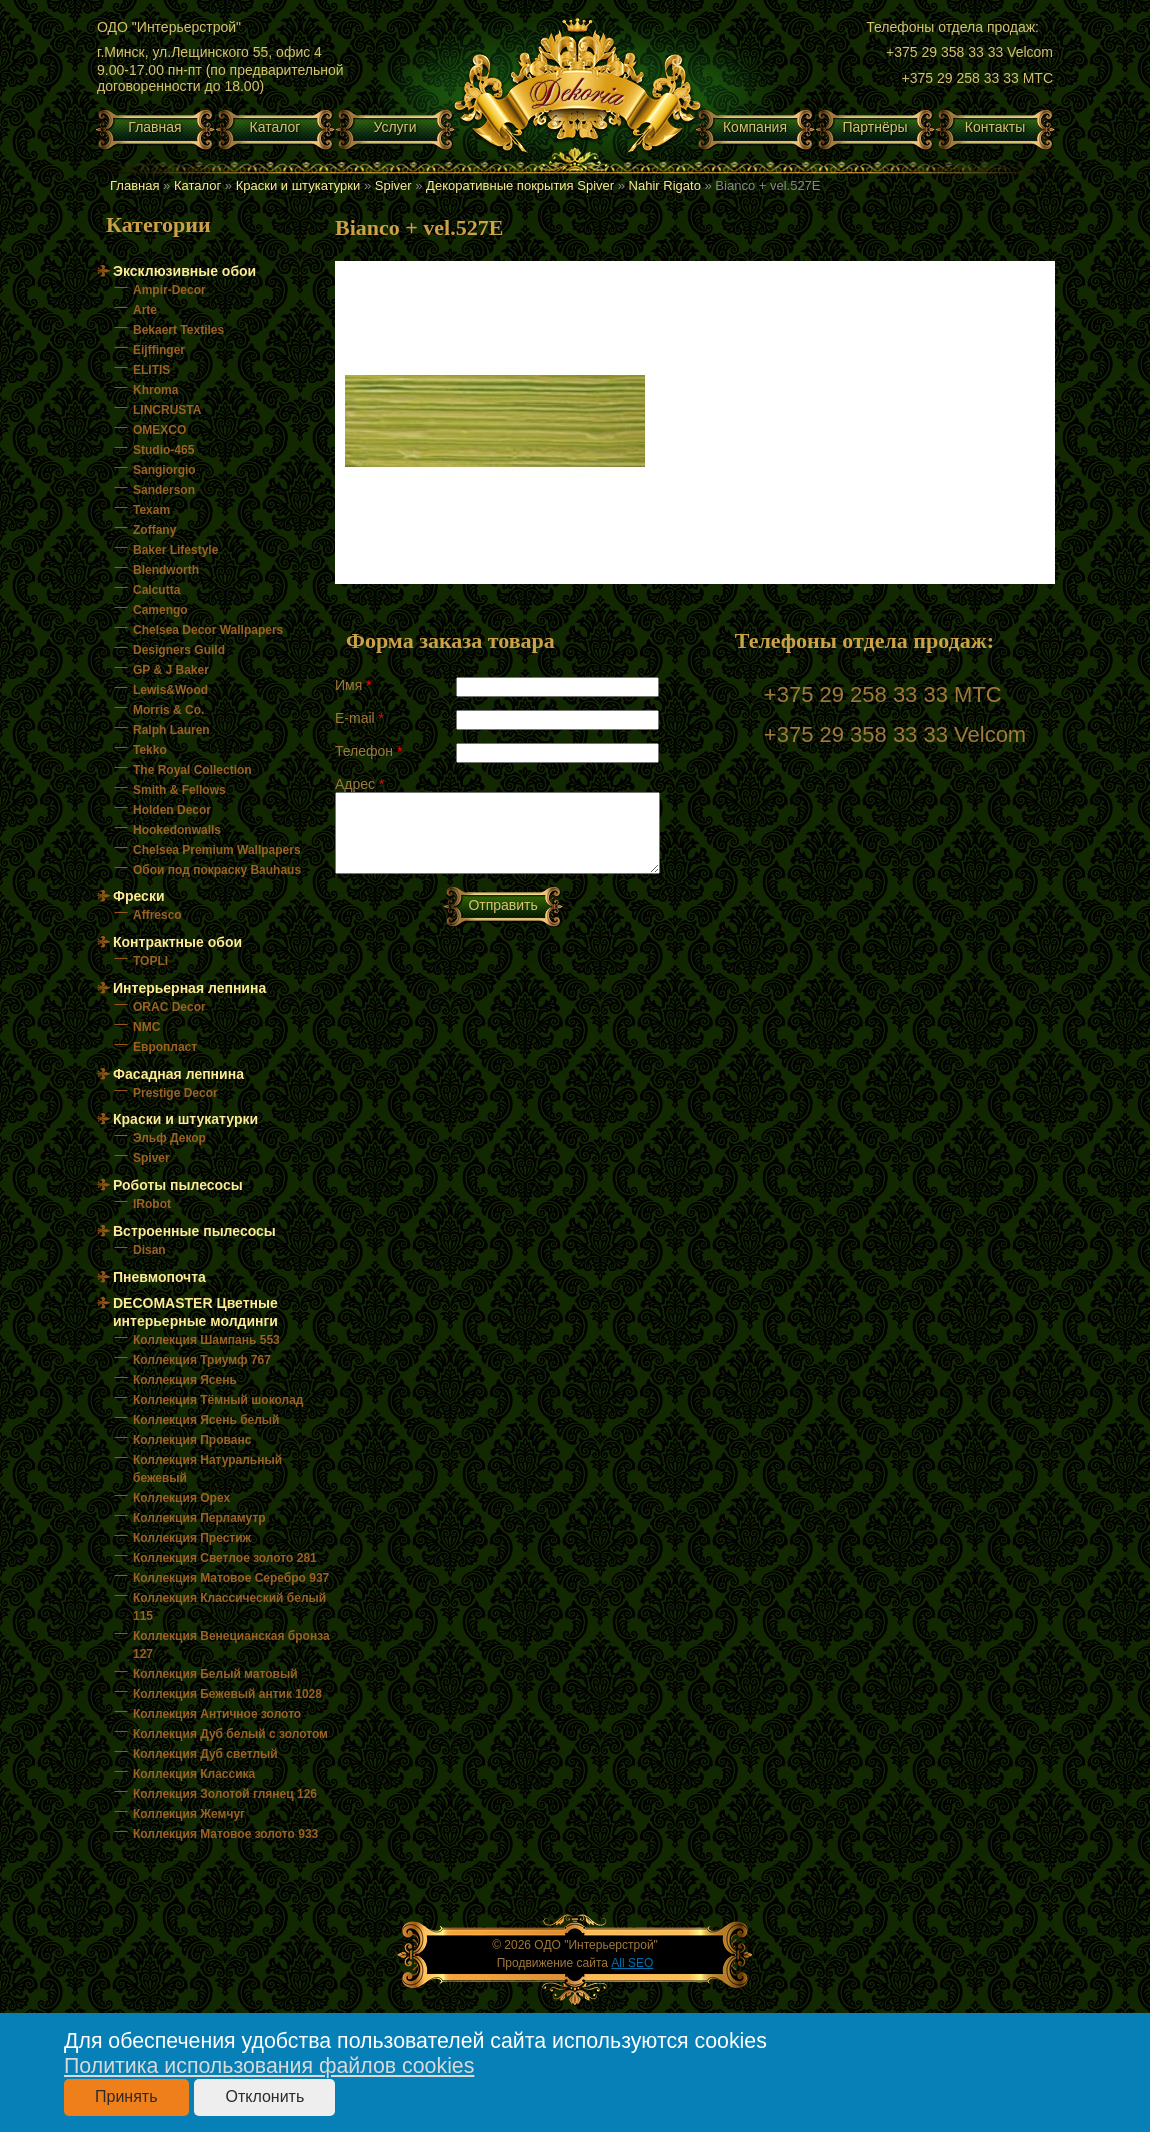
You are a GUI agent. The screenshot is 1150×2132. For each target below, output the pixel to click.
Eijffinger (159, 350)
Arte (145, 310)
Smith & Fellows (179, 790)
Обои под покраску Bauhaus (217, 870)
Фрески (139, 896)
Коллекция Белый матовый (215, 1674)
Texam (151, 510)
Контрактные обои (177, 942)
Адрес (359, 784)
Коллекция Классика (194, 1774)
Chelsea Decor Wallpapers (208, 630)
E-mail (359, 718)
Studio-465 (163, 450)
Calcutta (156, 590)
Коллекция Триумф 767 (202, 1360)
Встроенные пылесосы (194, 1231)
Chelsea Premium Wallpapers (217, 850)
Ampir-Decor (169, 290)
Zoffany (154, 530)
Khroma (155, 390)
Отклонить (264, 2096)
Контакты (995, 127)
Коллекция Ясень (185, 1380)
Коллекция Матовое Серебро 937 (231, 1578)
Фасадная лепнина (178, 1074)
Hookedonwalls (177, 830)
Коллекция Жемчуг (189, 1814)
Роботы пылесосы (178, 1185)
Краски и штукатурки (298, 185)
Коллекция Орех (181, 1498)
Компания (755, 127)
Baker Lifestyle (175, 550)
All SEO (632, 1963)
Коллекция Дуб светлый (205, 1754)
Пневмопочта (159, 1277)
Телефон (368, 751)
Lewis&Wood (170, 690)
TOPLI (150, 961)
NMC (146, 1027)
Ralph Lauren (171, 730)
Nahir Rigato (665, 185)
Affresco (157, 915)
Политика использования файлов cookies (269, 2066)
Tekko (150, 750)
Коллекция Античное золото (217, 1714)
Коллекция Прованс (192, 1440)
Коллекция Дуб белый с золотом (230, 1734)
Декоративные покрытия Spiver (520, 185)
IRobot (152, 1204)
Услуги (394, 127)
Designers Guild (179, 650)
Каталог (275, 127)
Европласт (165, 1047)
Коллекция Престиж (192, 1538)
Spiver (393, 185)
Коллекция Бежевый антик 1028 (227, 1694)
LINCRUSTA (167, 410)
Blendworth (166, 570)
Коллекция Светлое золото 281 (225, 1558)
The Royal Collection (192, 770)
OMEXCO (159, 430)
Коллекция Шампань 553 (206, 1340)
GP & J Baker (171, 670)
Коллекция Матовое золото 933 (225, 1834)
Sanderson (164, 490)
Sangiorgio (164, 470)
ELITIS (151, 370)
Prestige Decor (175, 1093)
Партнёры (874, 127)
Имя (353, 685)
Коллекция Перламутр (199, 1518)
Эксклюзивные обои (184, 271)
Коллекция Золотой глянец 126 (225, 1794)
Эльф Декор (169, 1138)
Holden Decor (172, 810)
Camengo (160, 610)
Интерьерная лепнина (189, 988)
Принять (126, 2096)
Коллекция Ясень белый (206, 1420)
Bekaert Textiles (178, 330)
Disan (149, 1250)
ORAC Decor (169, 1007)
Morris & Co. (168, 710)
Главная (154, 127)
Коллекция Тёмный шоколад (218, 1400)
